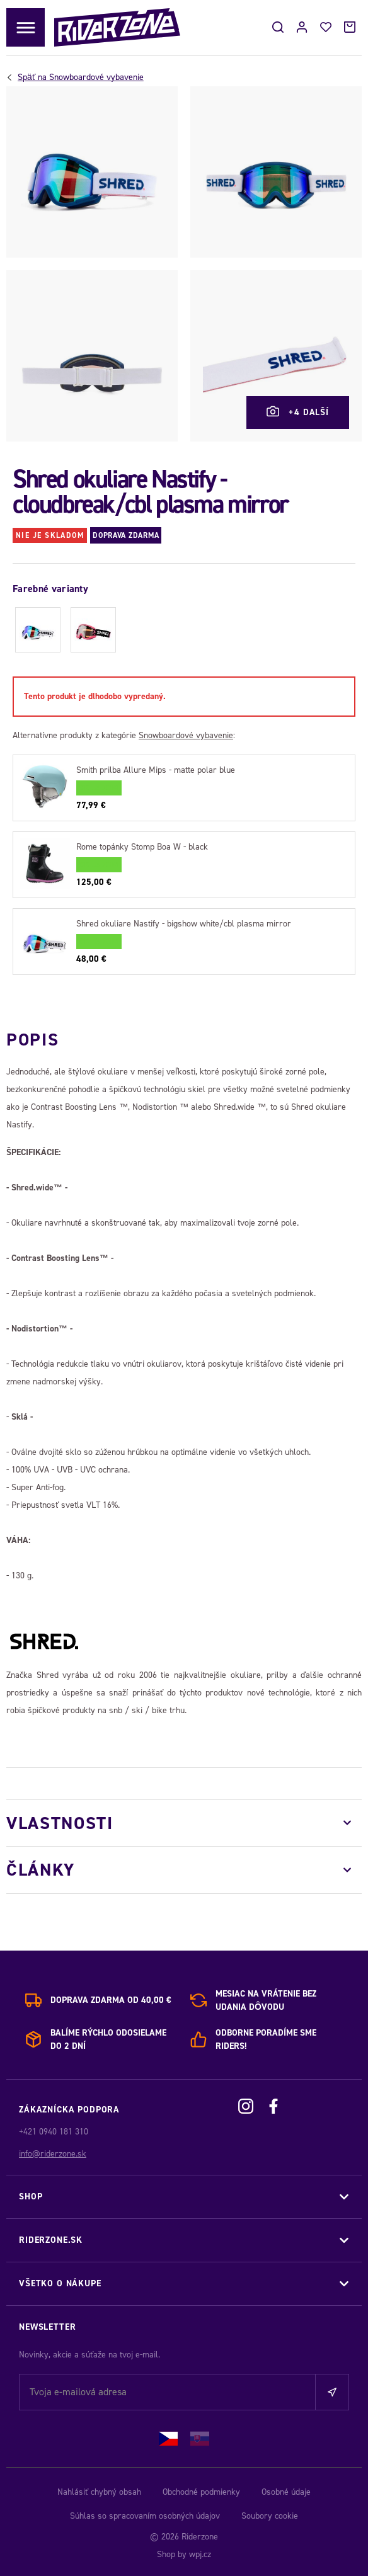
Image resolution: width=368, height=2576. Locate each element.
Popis (32, 1039)
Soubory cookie (269, 2516)
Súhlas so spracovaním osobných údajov (145, 2516)
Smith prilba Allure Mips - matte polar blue (155, 770)
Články (40, 1869)
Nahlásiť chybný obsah (99, 2492)
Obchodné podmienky (201, 2492)
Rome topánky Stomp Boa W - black (142, 847)
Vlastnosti (59, 1823)
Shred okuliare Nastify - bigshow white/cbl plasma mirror (183, 924)
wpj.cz (200, 2554)
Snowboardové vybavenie (81, 77)
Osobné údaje (286, 2492)
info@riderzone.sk (52, 2154)
